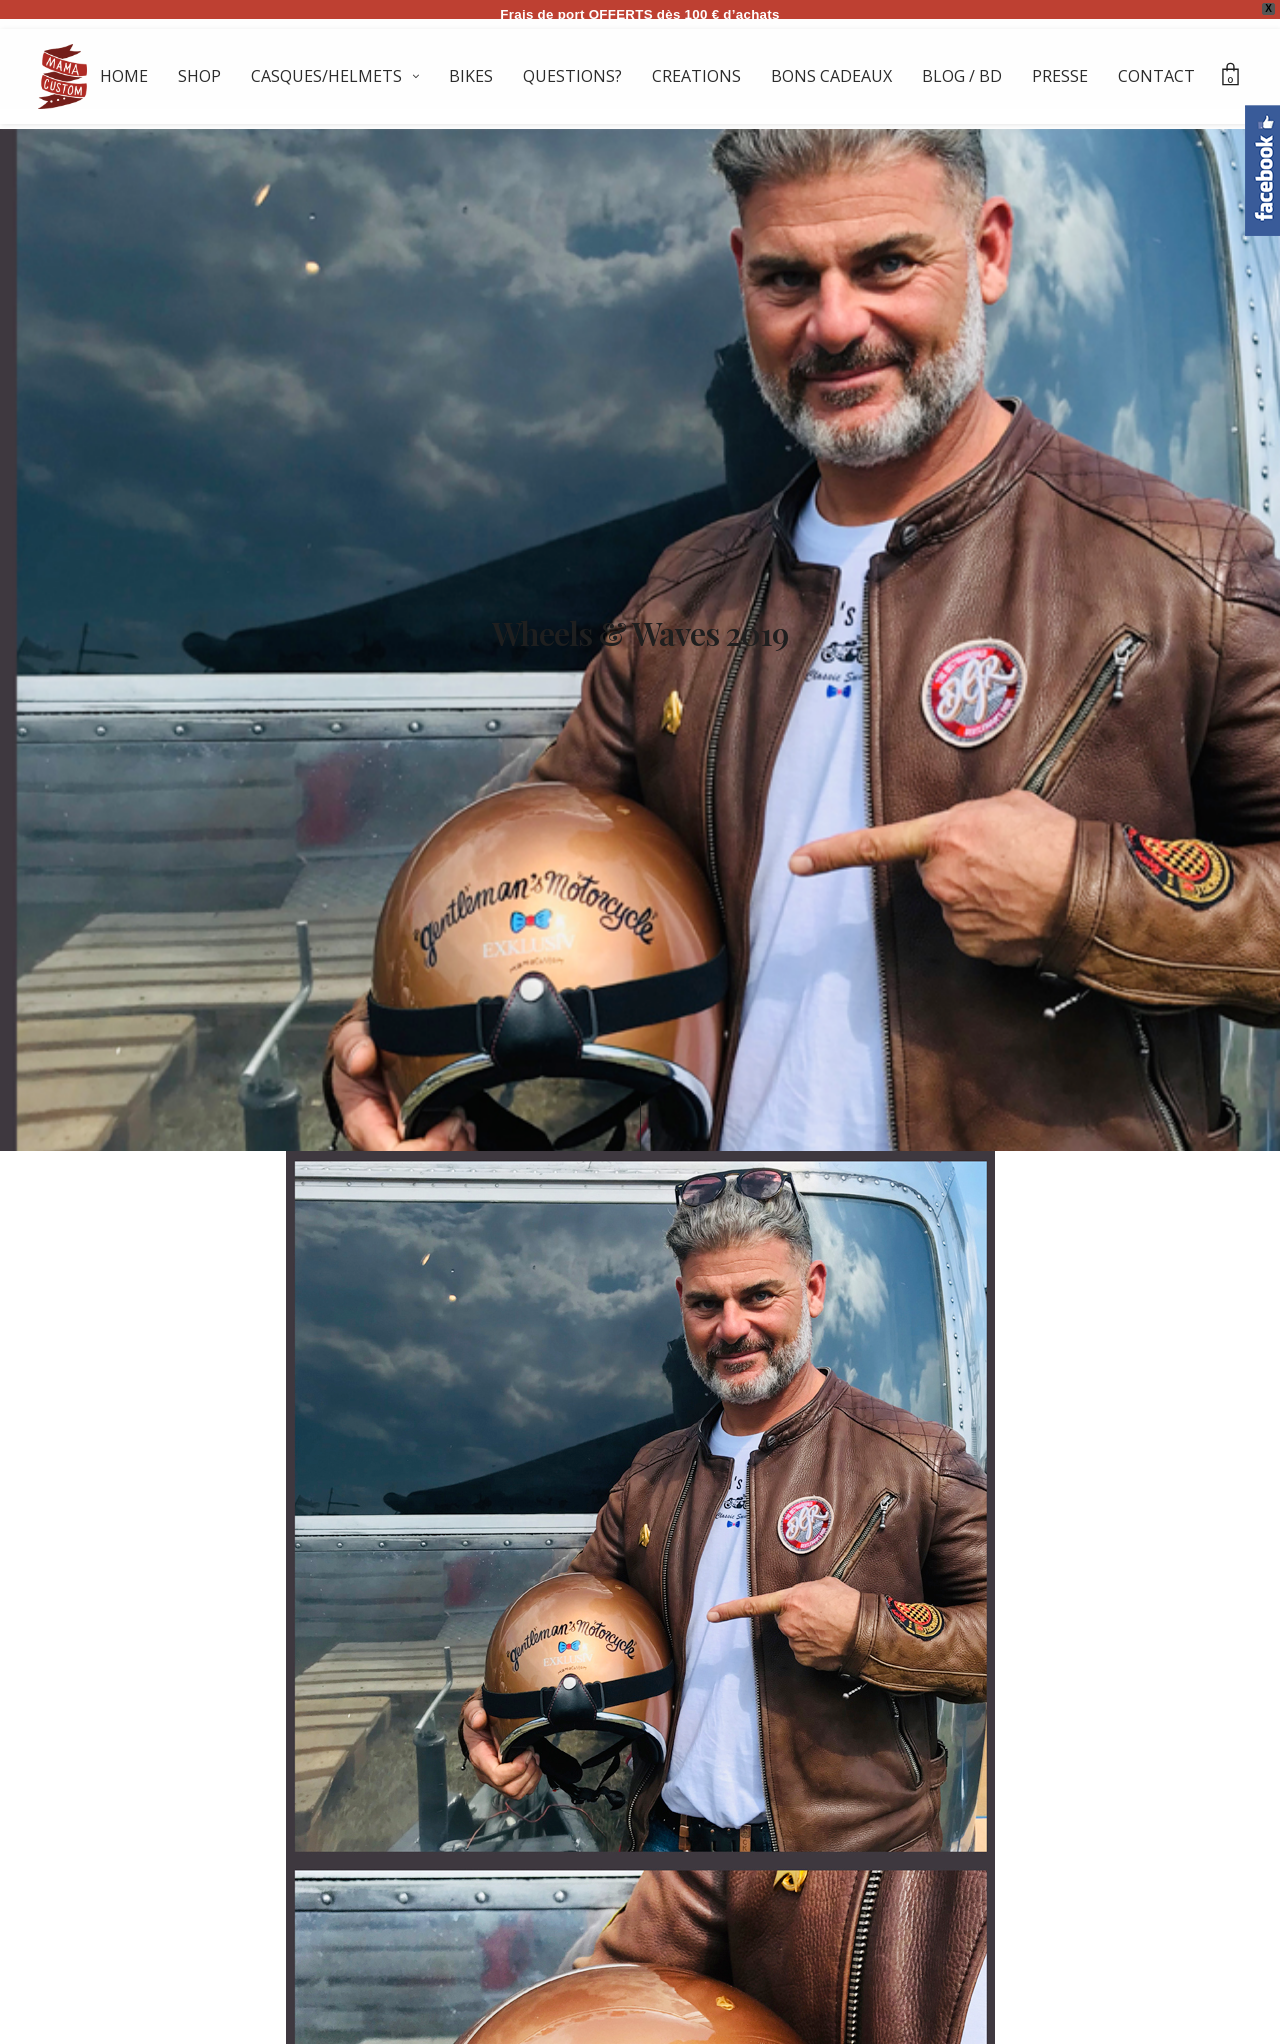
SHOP (199, 76)
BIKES (471, 76)
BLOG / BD (962, 76)
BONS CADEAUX (831, 76)
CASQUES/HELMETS (326, 76)
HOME (124, 76)
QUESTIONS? (572, 76)
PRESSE (1060, 76)
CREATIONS (696, 76)
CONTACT (1156, 76)
